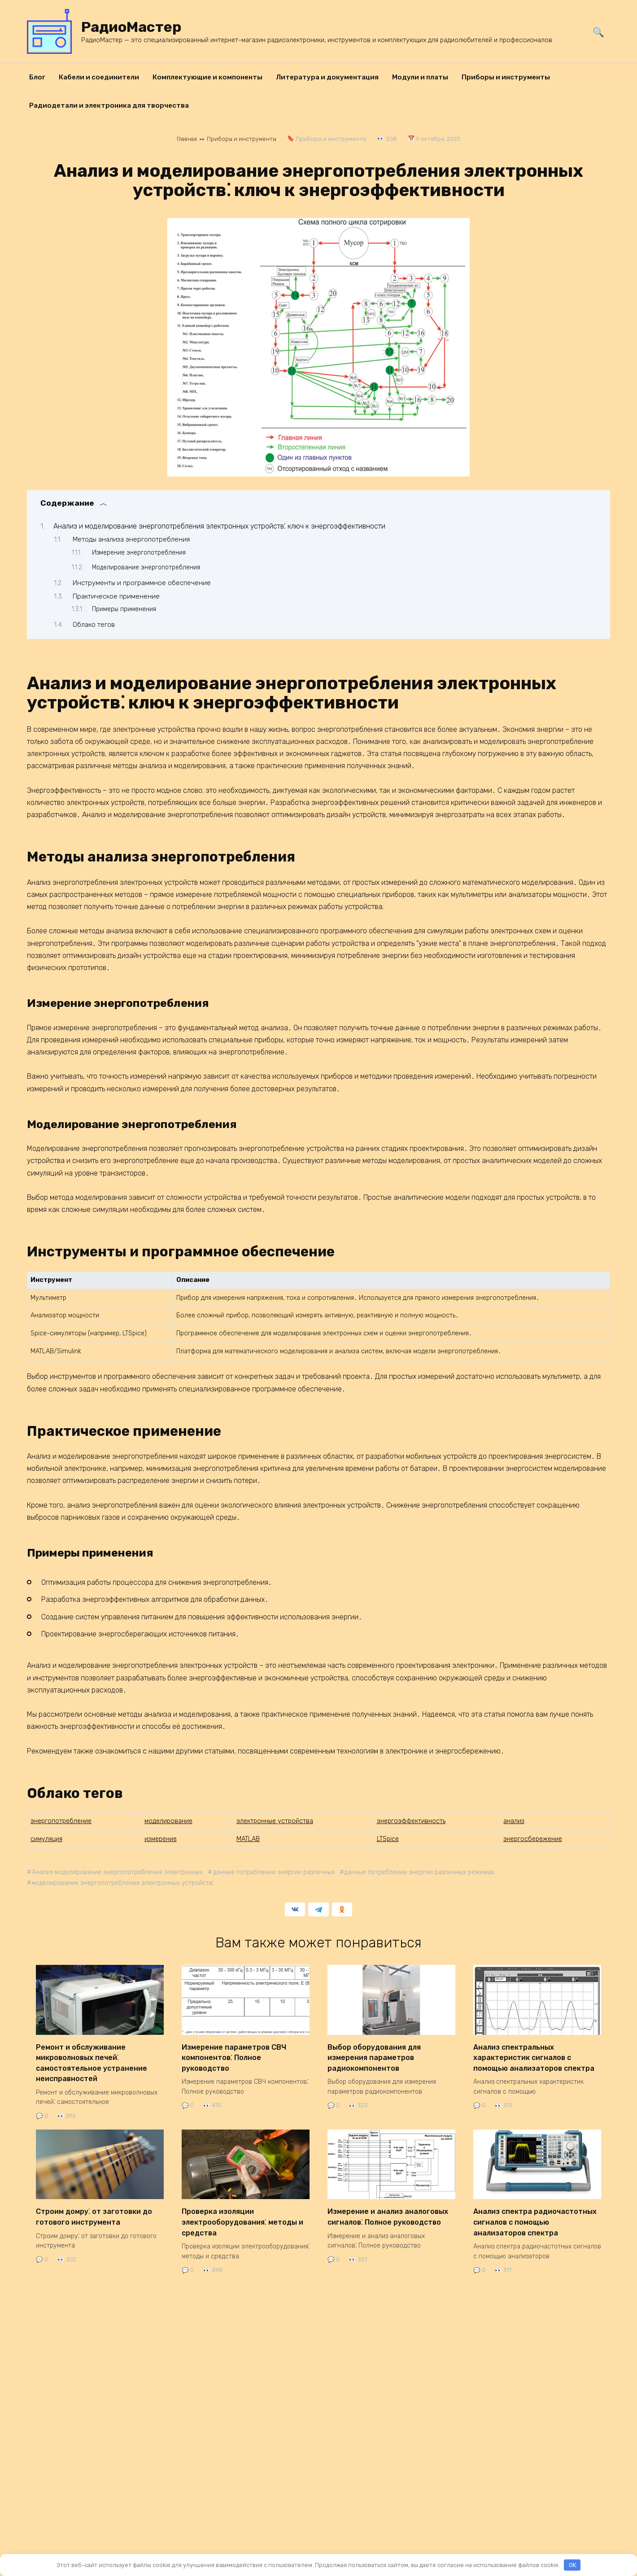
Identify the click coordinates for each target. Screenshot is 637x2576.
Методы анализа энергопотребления (131, 539)
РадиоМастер (131, 26)
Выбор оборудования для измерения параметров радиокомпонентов (374, 2055)
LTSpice (388, 1839)
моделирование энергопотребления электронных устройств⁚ (125, 1882)
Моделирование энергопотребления (146, 567)
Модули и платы (420, 77)
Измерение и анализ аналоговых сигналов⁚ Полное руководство (387, 2212)
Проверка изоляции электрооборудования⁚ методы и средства (242, 2216)
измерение (160, 1839)
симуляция (46, 1839)
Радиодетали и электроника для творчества (109, 105)
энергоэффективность (411, 1821)
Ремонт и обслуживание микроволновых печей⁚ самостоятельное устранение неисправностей (91, 2060)
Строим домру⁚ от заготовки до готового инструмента (94, 2212)
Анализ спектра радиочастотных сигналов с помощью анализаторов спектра (535, 2216)
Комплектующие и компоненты (207, 77)
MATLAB (248, 1839)
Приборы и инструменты (506, 77)
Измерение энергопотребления (139, 552)
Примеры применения (124, 608)
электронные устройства (274, 1821)
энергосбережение (532, 1839)
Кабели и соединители (99, 77)
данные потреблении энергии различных (278, 1872)
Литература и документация (327, 77)
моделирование (168, 1821)
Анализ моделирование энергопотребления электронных (119, 1872)
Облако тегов (94, 624)
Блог (37, 77)
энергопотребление (61, 1821)
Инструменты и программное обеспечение (142, 583)
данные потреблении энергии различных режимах (426, 1872)
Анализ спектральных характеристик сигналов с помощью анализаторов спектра (533, 2055)
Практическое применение (116, 596)
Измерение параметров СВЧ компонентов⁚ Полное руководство (234, 2055)
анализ (513, 1821)
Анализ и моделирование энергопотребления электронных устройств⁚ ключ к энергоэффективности (219, 525)
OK (572, 2565)
